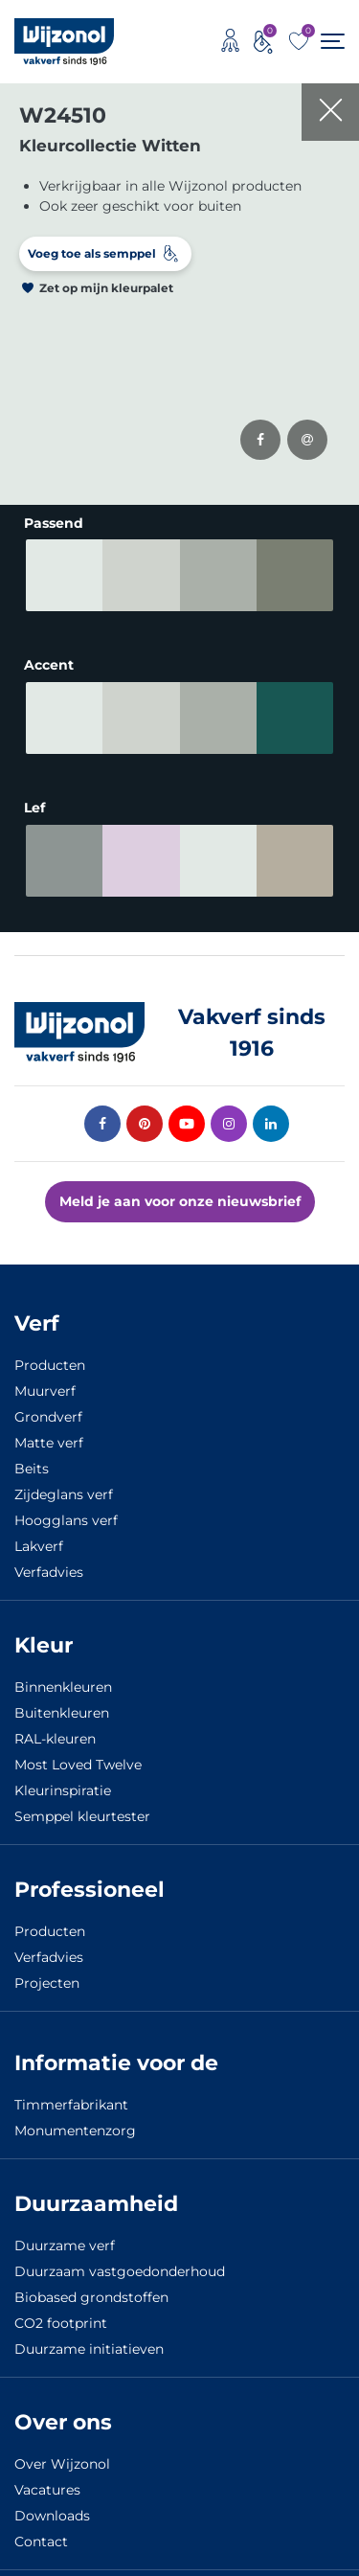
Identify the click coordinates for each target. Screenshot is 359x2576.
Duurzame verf (64, 2232)
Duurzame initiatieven (89, 2335)
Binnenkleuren (63, 1673)
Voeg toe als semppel (92, 253)
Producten (49, 1351)
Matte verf (48, 1429)
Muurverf (45, 1377)
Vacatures (47, 2476)
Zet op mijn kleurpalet (106, 288)
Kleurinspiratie (62, 1777)
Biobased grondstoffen (91, 2283)
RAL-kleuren (55, 1725)
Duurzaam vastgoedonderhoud (119, 2258)
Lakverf (38, 1532)
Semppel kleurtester (82, 1803)
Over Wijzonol (62, 2450)
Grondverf (48, 1403)
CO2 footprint (60, 2309)
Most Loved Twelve (78, 1751)
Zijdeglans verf (63, 1481)
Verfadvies (48, 1558)
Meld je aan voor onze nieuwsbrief (180, 1188)
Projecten (46, 1969)
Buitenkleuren (61, 1699)
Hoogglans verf (66, 1507)
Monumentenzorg (75, 2117)
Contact (41, 2528)
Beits (31, 1455)
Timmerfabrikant (71, 2091)
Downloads (52, 2502)
